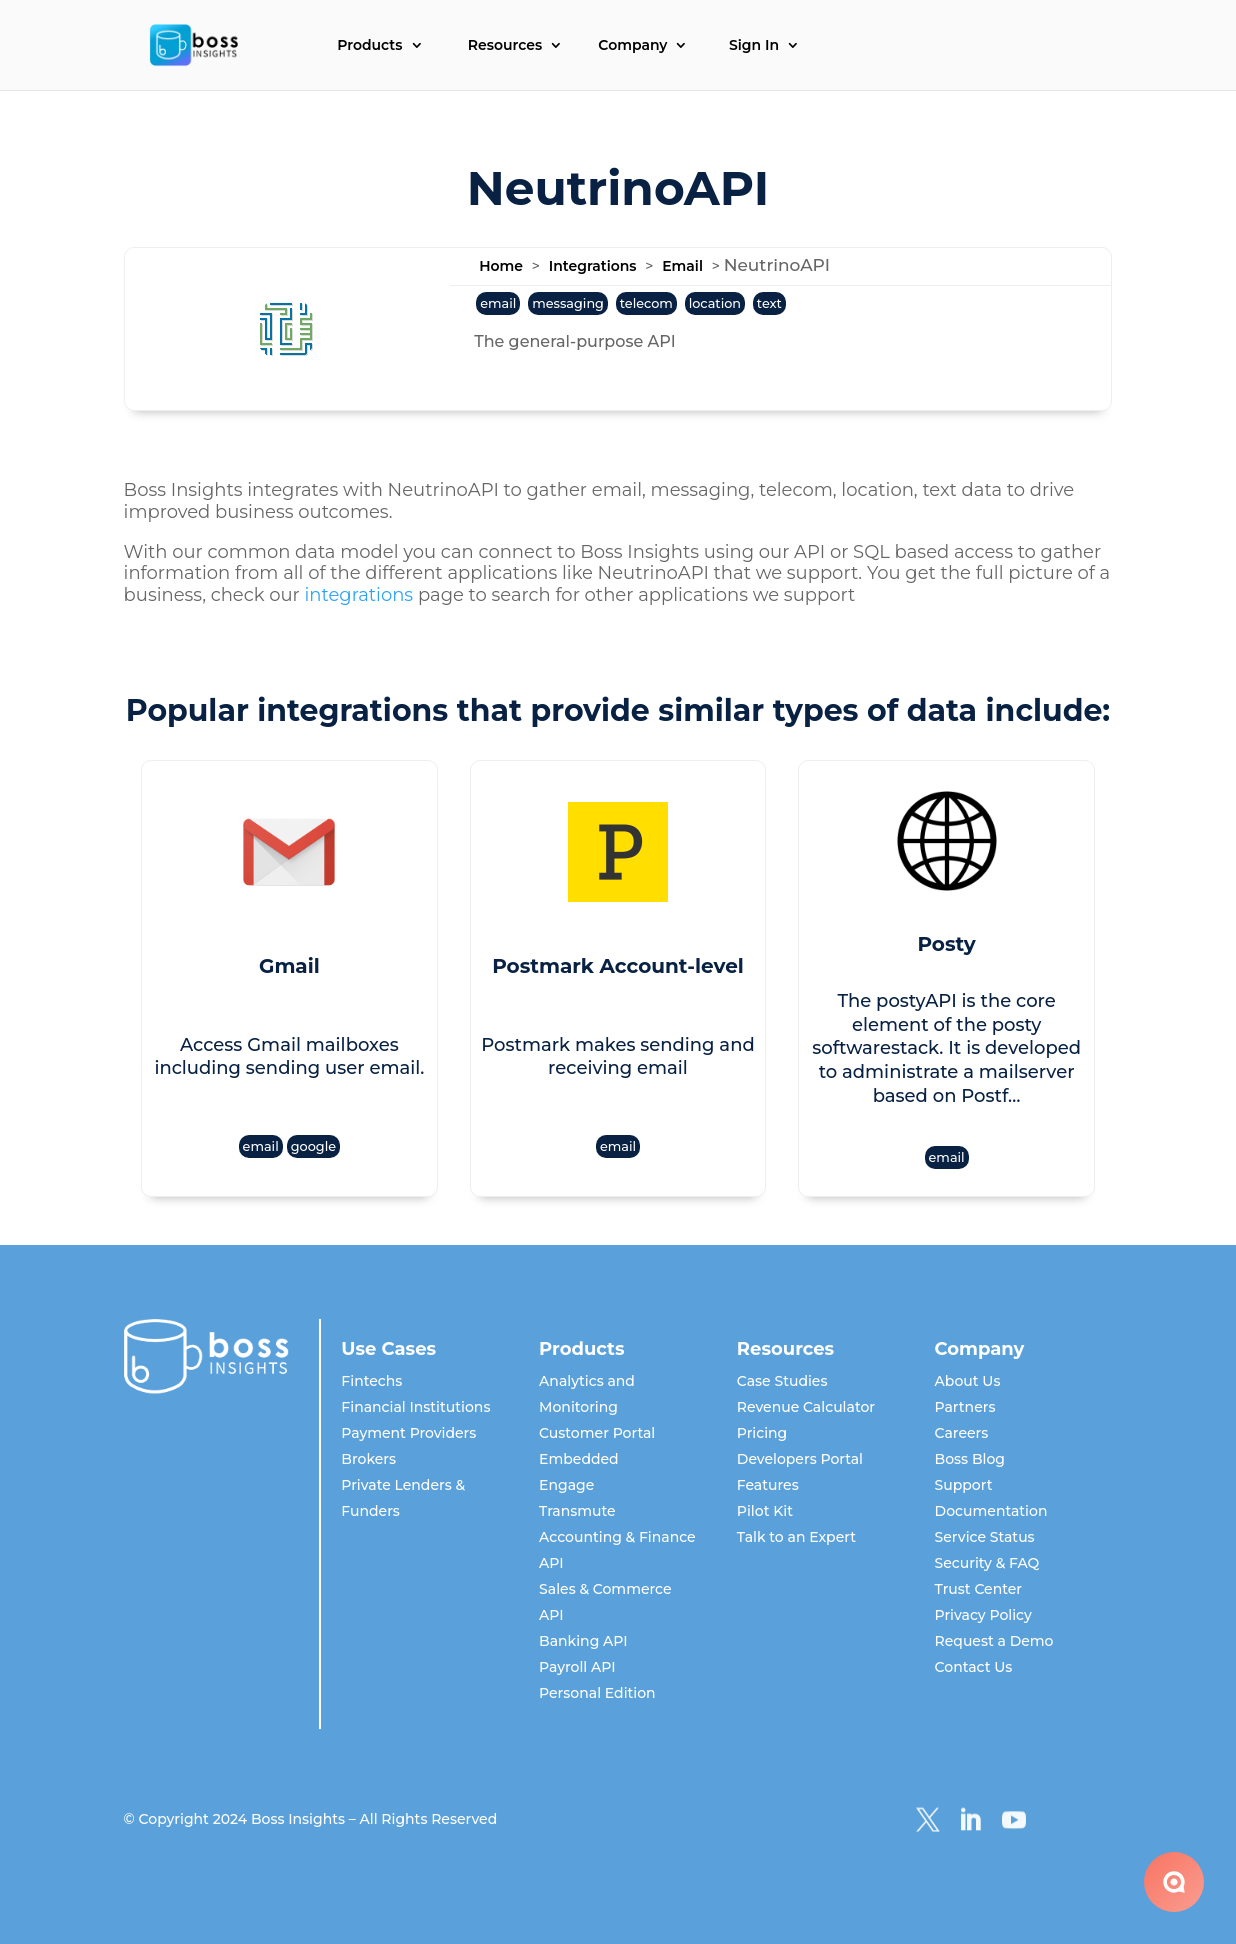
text (769, 303)
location (715, 303)
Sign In (754, 46)
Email (682, 266)
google (313, 1146)
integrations (358, 595)
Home (501, 266)
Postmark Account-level (618, 966)
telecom (646, 303)
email (498, 303)
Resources (505, 46)
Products (369, 46)
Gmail (289, 966)
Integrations (593, 266)
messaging (568, 303)
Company (632, 46)
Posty (946, 944)
